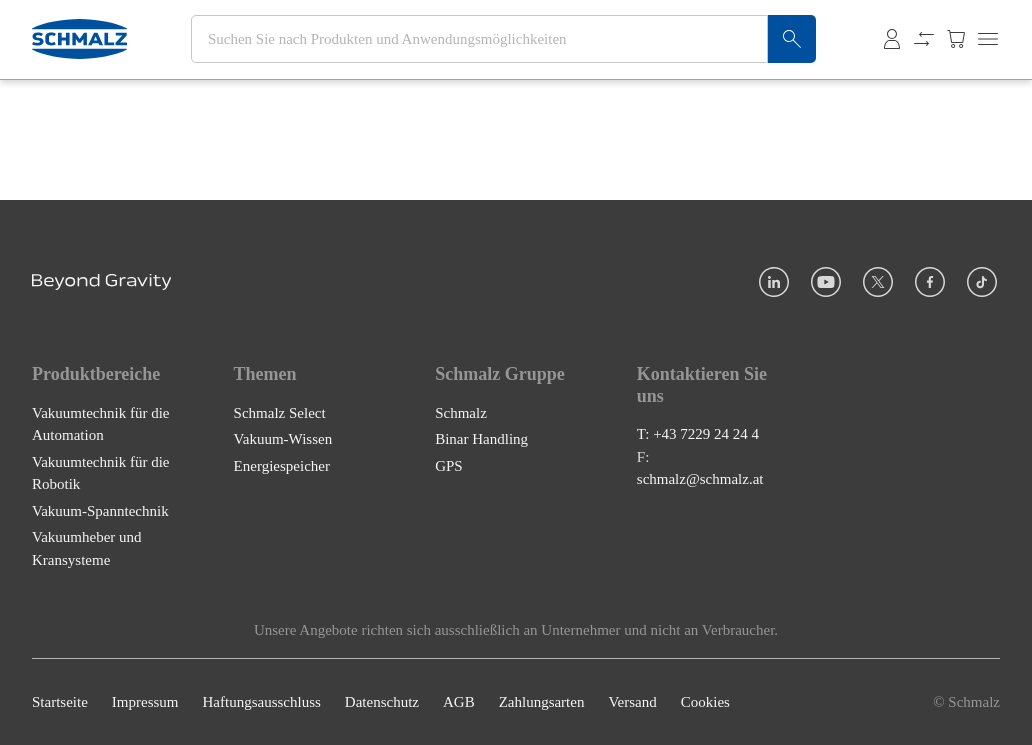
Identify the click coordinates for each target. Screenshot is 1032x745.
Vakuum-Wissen (283, 439)
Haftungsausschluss (262, 702)
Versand (632, 702)
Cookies (705, 702)
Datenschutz (382, 702)
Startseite (60, 702)
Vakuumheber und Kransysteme (87, 548)
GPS (449, 466)
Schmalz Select (280, 413)
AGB (459, 702)
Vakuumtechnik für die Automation (100, 424)
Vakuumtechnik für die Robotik (100, 473)
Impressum (145, 702)
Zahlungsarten (542, 702)
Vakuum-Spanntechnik (100, 511)
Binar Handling (481, 439)
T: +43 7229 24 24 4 (698, 434)
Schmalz (461, 413)
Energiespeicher (282, 466)
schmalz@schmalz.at (700, 479)
